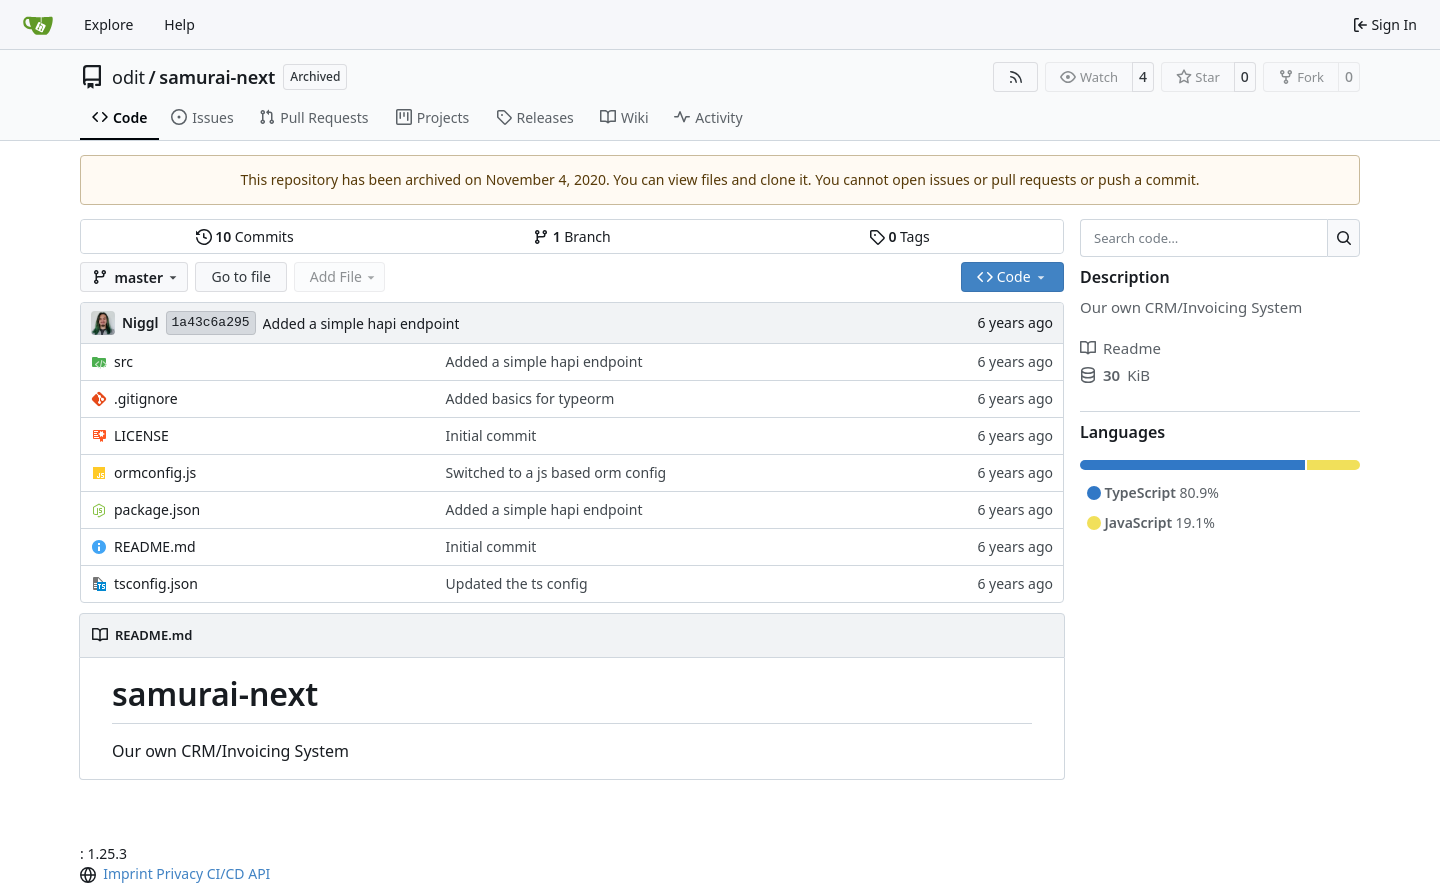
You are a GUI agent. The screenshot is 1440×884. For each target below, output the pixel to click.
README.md (155, 546)
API (259, 873)
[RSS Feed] (1016, 77)
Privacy (179, 873)
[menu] (90, 875)
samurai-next (217, 77)
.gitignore (146, 398)
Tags (899, 236)
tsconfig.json (156, 583)
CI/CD (226, 873)
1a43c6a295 (211, 322)
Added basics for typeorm (530, 398)
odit (128, 77)
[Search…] (1343, 238)
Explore (108, 24)
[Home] (38, 25)
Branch (572, 236)
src (123, 361)
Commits (245, 236)
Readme (1120, 348)
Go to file (240, 276)
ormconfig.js (155, 472)
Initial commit (491, 435)
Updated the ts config (517, 583)
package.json (157, 509)
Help (179, 24)
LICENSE (141, 435)
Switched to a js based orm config (556, 472)
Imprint (128, 873)
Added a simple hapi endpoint (361, 323)
